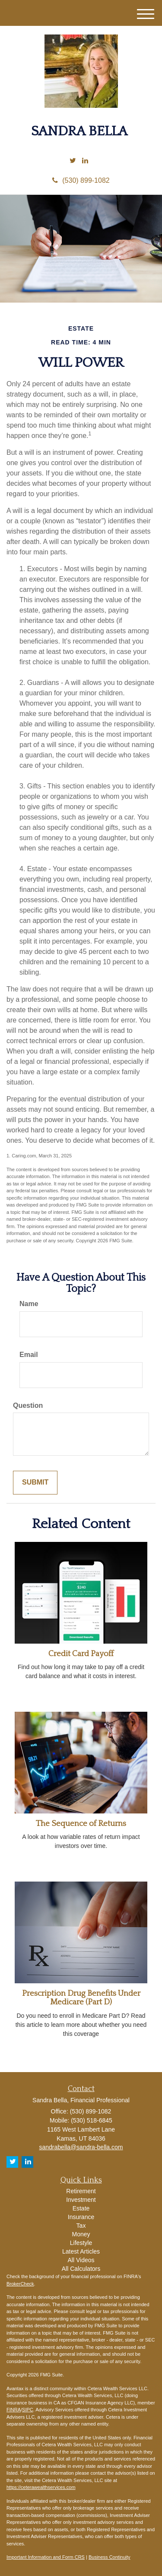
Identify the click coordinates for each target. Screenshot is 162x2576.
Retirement (80, 2191)
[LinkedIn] (85, 161)
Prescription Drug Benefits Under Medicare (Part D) (81, 1998)
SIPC (27, 2409)
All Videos (80, 2260)
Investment (80, 2199)
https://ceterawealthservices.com (41, 2487)
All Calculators (81, 2268)
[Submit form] (35, 1482)
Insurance (81, 2216)
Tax (81, 2225)
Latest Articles (81, 2251)
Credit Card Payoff (81, 1653)
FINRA (13, 2409)
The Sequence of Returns (81, 1823)
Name (28, 1303)
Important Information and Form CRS (45, 2557)
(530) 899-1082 (80, 180)
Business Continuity (109, 2557)
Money (81, 2234)
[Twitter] (73, 161)
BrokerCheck (20, 2283)
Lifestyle (81, 2242)
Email (28, 1354)
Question (28, 1405)
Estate (81, 2208)
